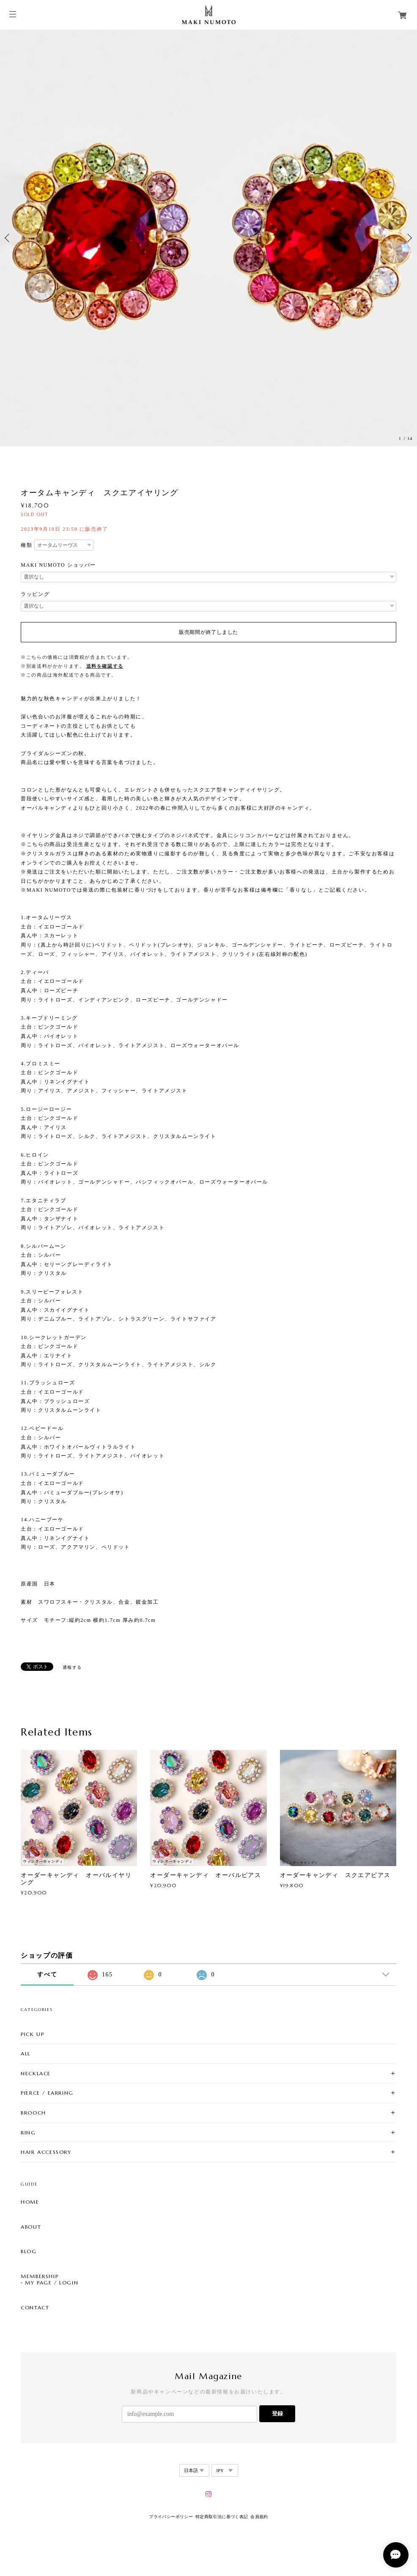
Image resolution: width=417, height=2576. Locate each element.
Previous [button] (8, 237)
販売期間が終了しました (208, 632)
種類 (26, 545)
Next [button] (408, 237)
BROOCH (33, 2112)
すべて (47, 1974)
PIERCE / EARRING (47, 2093)
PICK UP (32, 2034)
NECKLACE (36, 2073)
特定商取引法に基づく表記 (221, 2516)
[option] (208, 238)
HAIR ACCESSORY (46, 2152)
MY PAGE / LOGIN (51, 2283)
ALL (25, 2053)
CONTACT (35, 2308)
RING (28, 2132)
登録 (277, 2413)
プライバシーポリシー (171, 2516)
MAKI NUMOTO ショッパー (58, 565)
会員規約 (259, 2516)
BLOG (28, 2251)
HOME (30, 2202)
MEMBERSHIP (39, 2276)
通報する (72, 1667)
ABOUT (31, 2227)
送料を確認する (104, 666)
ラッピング (35, 594)
